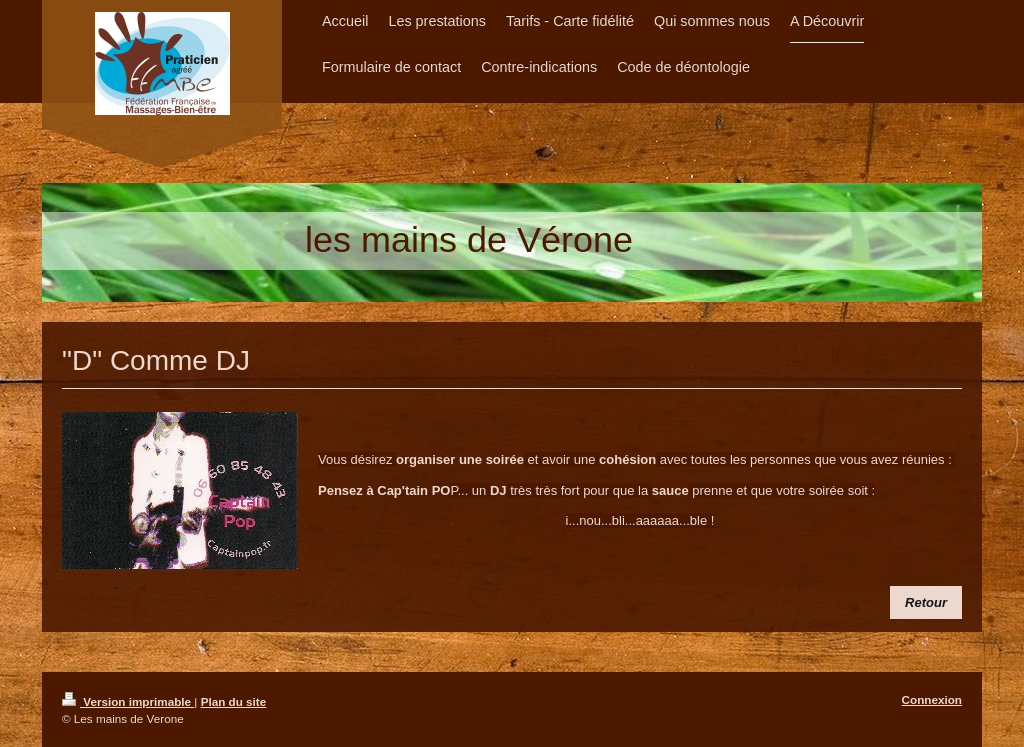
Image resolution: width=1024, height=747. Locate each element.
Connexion (932, 699)
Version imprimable (128, 701)
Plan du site (234, 701)
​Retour (926, 602)
